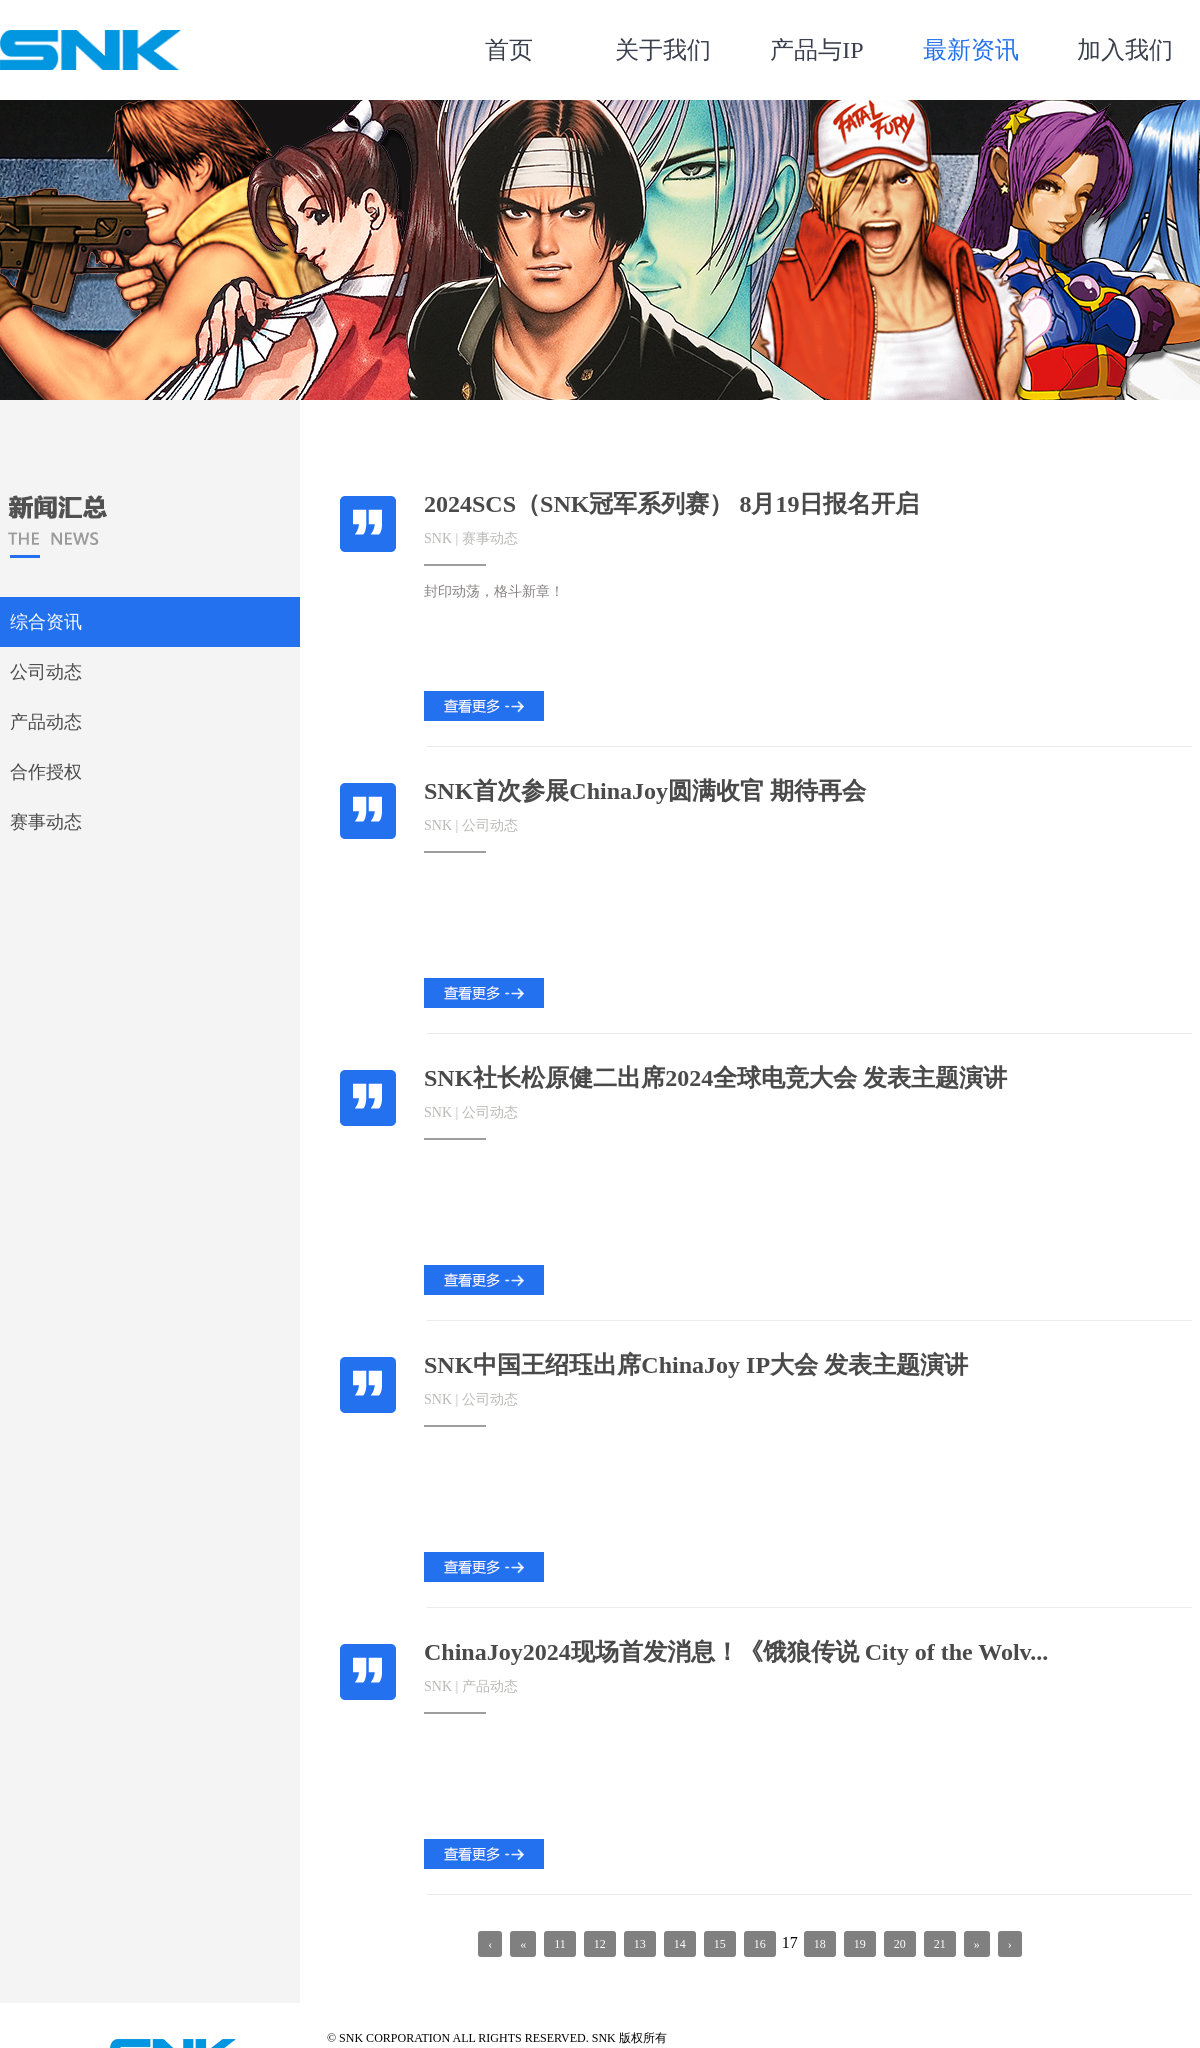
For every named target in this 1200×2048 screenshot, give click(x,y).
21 (940, 1944)
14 (680, 1944)
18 (820, 1944)
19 (860, 1944)
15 (720, 1944)
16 (760, 1944)
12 (600, 1944)
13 (640, 1944)
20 (900, 1944)
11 (560, 1944)
